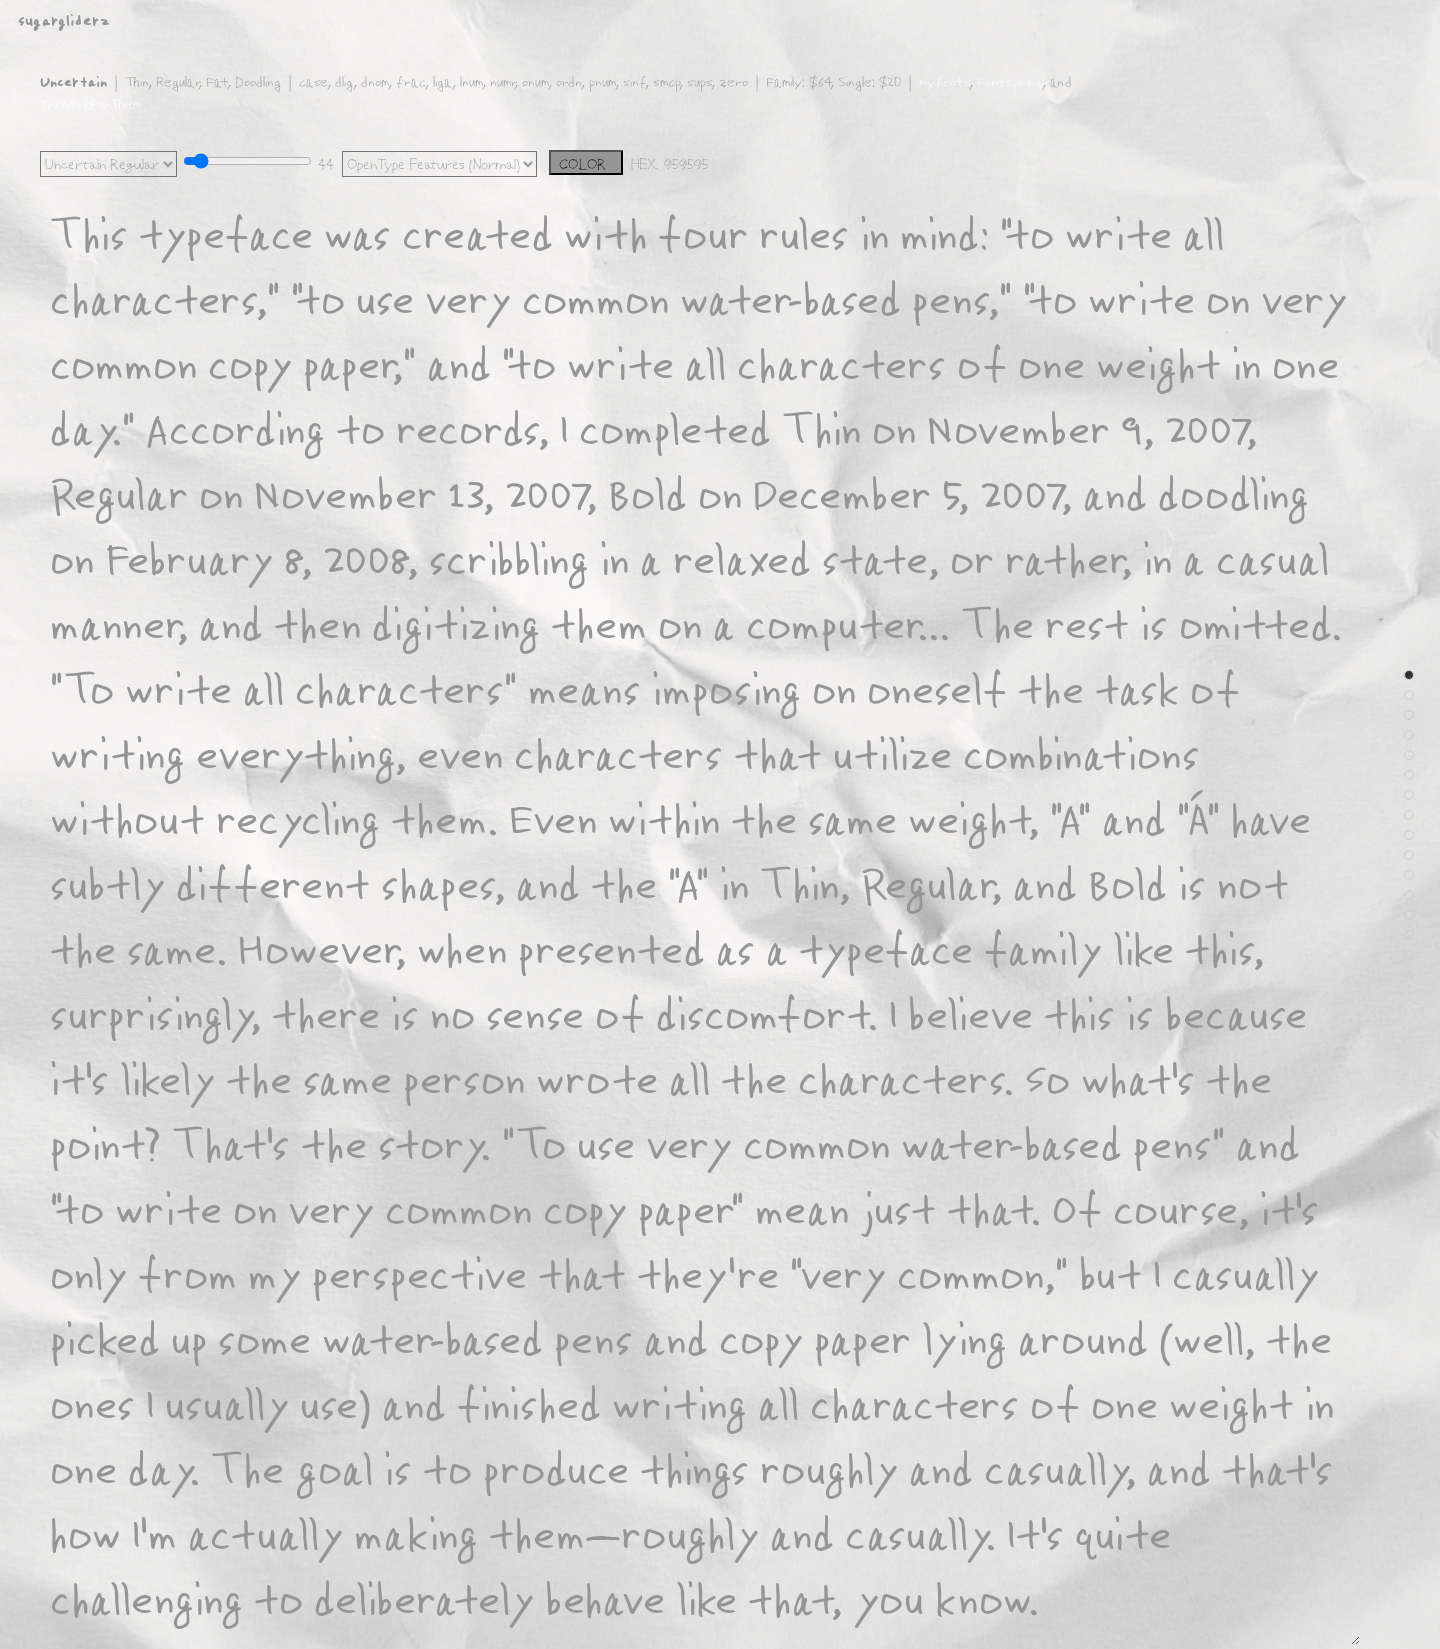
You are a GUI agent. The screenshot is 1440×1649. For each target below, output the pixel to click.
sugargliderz (63, 20)
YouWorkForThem (90, 103)
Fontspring (1009, 81)
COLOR (586, 164)
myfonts (944, 81)
